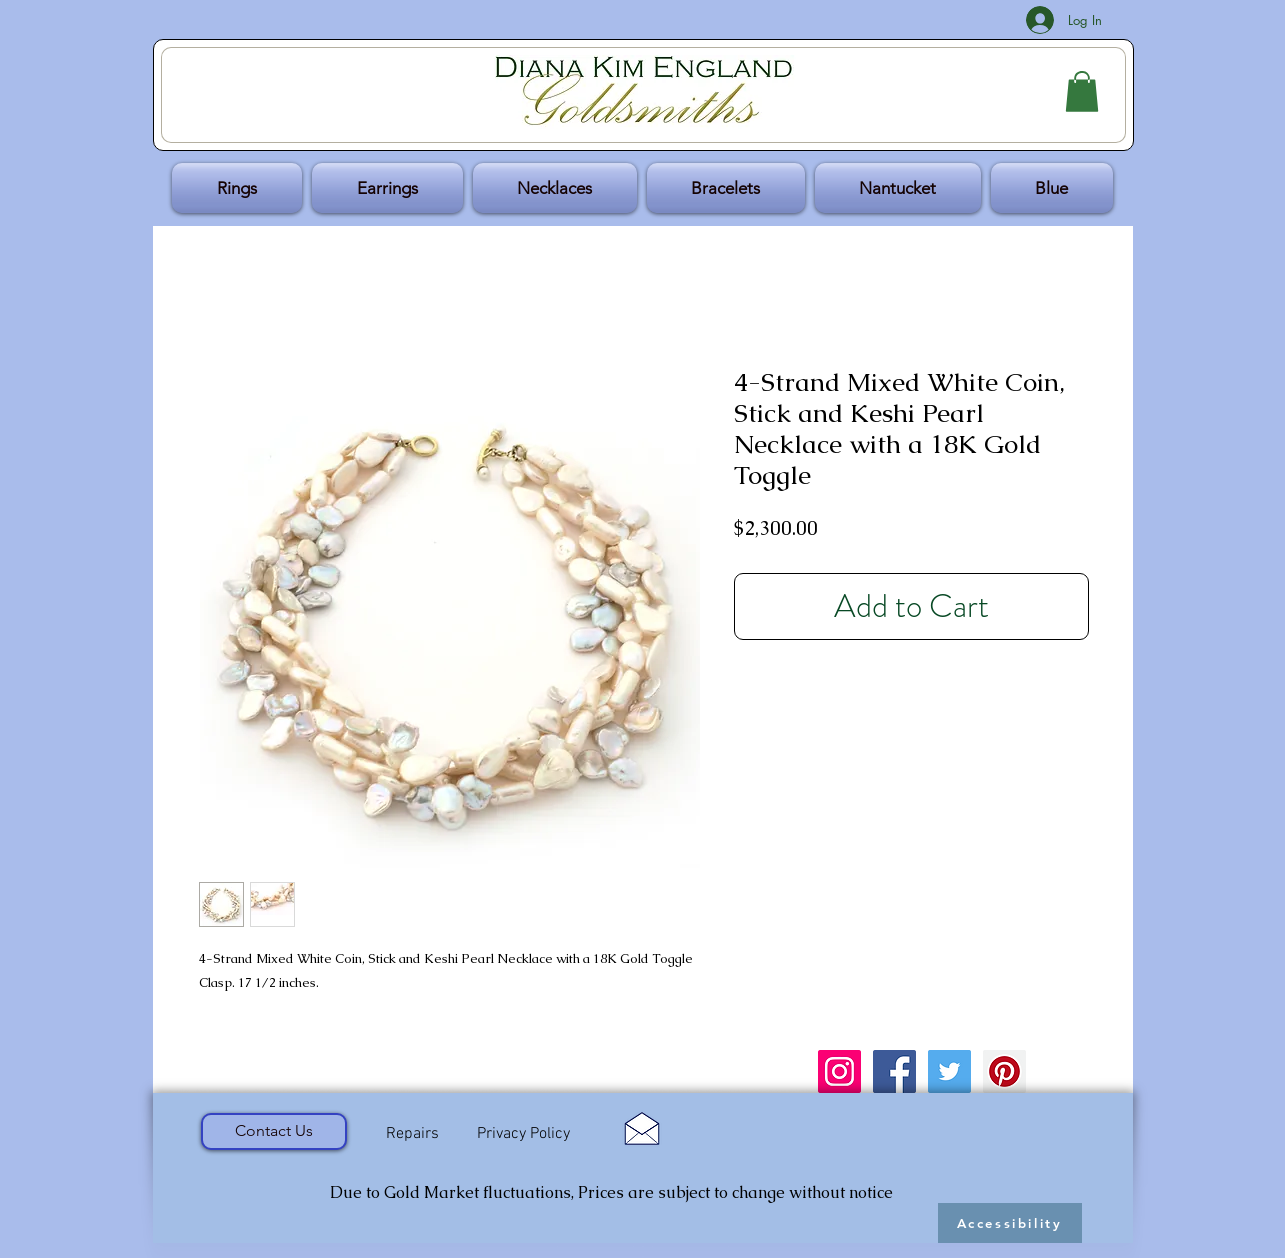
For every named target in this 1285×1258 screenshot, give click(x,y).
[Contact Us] (274, 1131)
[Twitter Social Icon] (949, 1071)
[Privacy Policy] (524, 1134)
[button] (1082, 91)
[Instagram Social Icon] (839, 1071)
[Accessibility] (1010, 1223)
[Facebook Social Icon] (894, 1071)
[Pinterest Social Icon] (1004, 1071)
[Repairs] (413, 1134)
